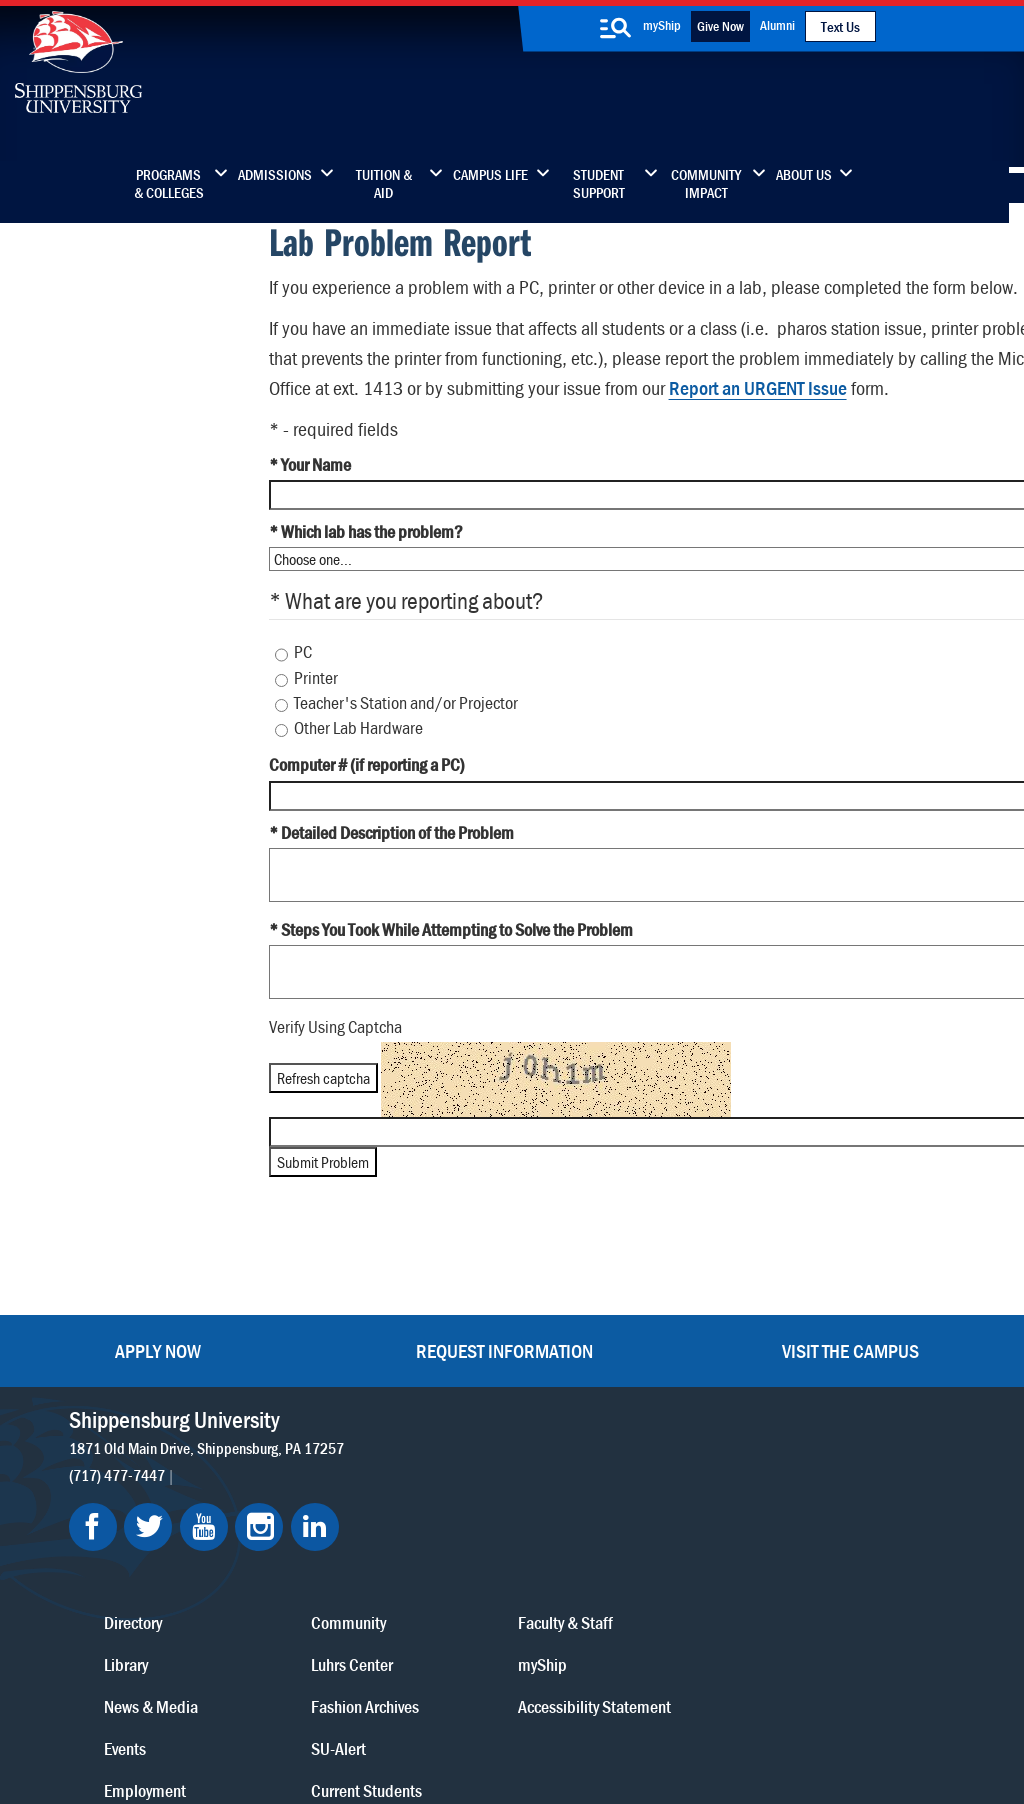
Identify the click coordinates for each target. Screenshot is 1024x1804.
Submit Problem (321, 1216)
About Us (804, 175)
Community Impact (706, 184)
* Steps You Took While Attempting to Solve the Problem (449, 984)
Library (445, 1431)
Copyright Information (507, 1696)
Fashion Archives (648, 1473)
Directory (452, 1389)
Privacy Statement (275, 1696)
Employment (464, 1557)
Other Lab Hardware (357, 782)
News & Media (470, 1473)
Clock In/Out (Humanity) (123, 285)
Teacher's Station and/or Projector (405, 757)
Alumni (777, 25)
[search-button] (616, 28)
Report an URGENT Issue (901, 411)
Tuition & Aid (384, 184)
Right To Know (632, 1696)
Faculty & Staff (813, 1389)
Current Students (649, 1557)
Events (444, 1515)
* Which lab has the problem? (364, 586)
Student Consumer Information (549, 1716)
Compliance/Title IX (384, 1716)
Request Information (504, 1271)
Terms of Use (386, 1696)
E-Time (59, 324)
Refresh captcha (321, 1131)
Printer (315, 731)
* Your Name (308, 519)
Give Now (720, 26)
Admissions (275, 175)
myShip (662, 25)
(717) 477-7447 (118, 1395)
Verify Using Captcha (333, 1081)
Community (631, 1389)
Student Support (599, 184)
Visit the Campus (850, 1271)
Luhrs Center (635, 1431)
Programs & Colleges (169, 184)
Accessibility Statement (842, 1473)
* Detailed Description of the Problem (389, 886)
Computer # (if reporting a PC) (365, 819)
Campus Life (490, 175)
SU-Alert (621, 1515)
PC (302, 706)
